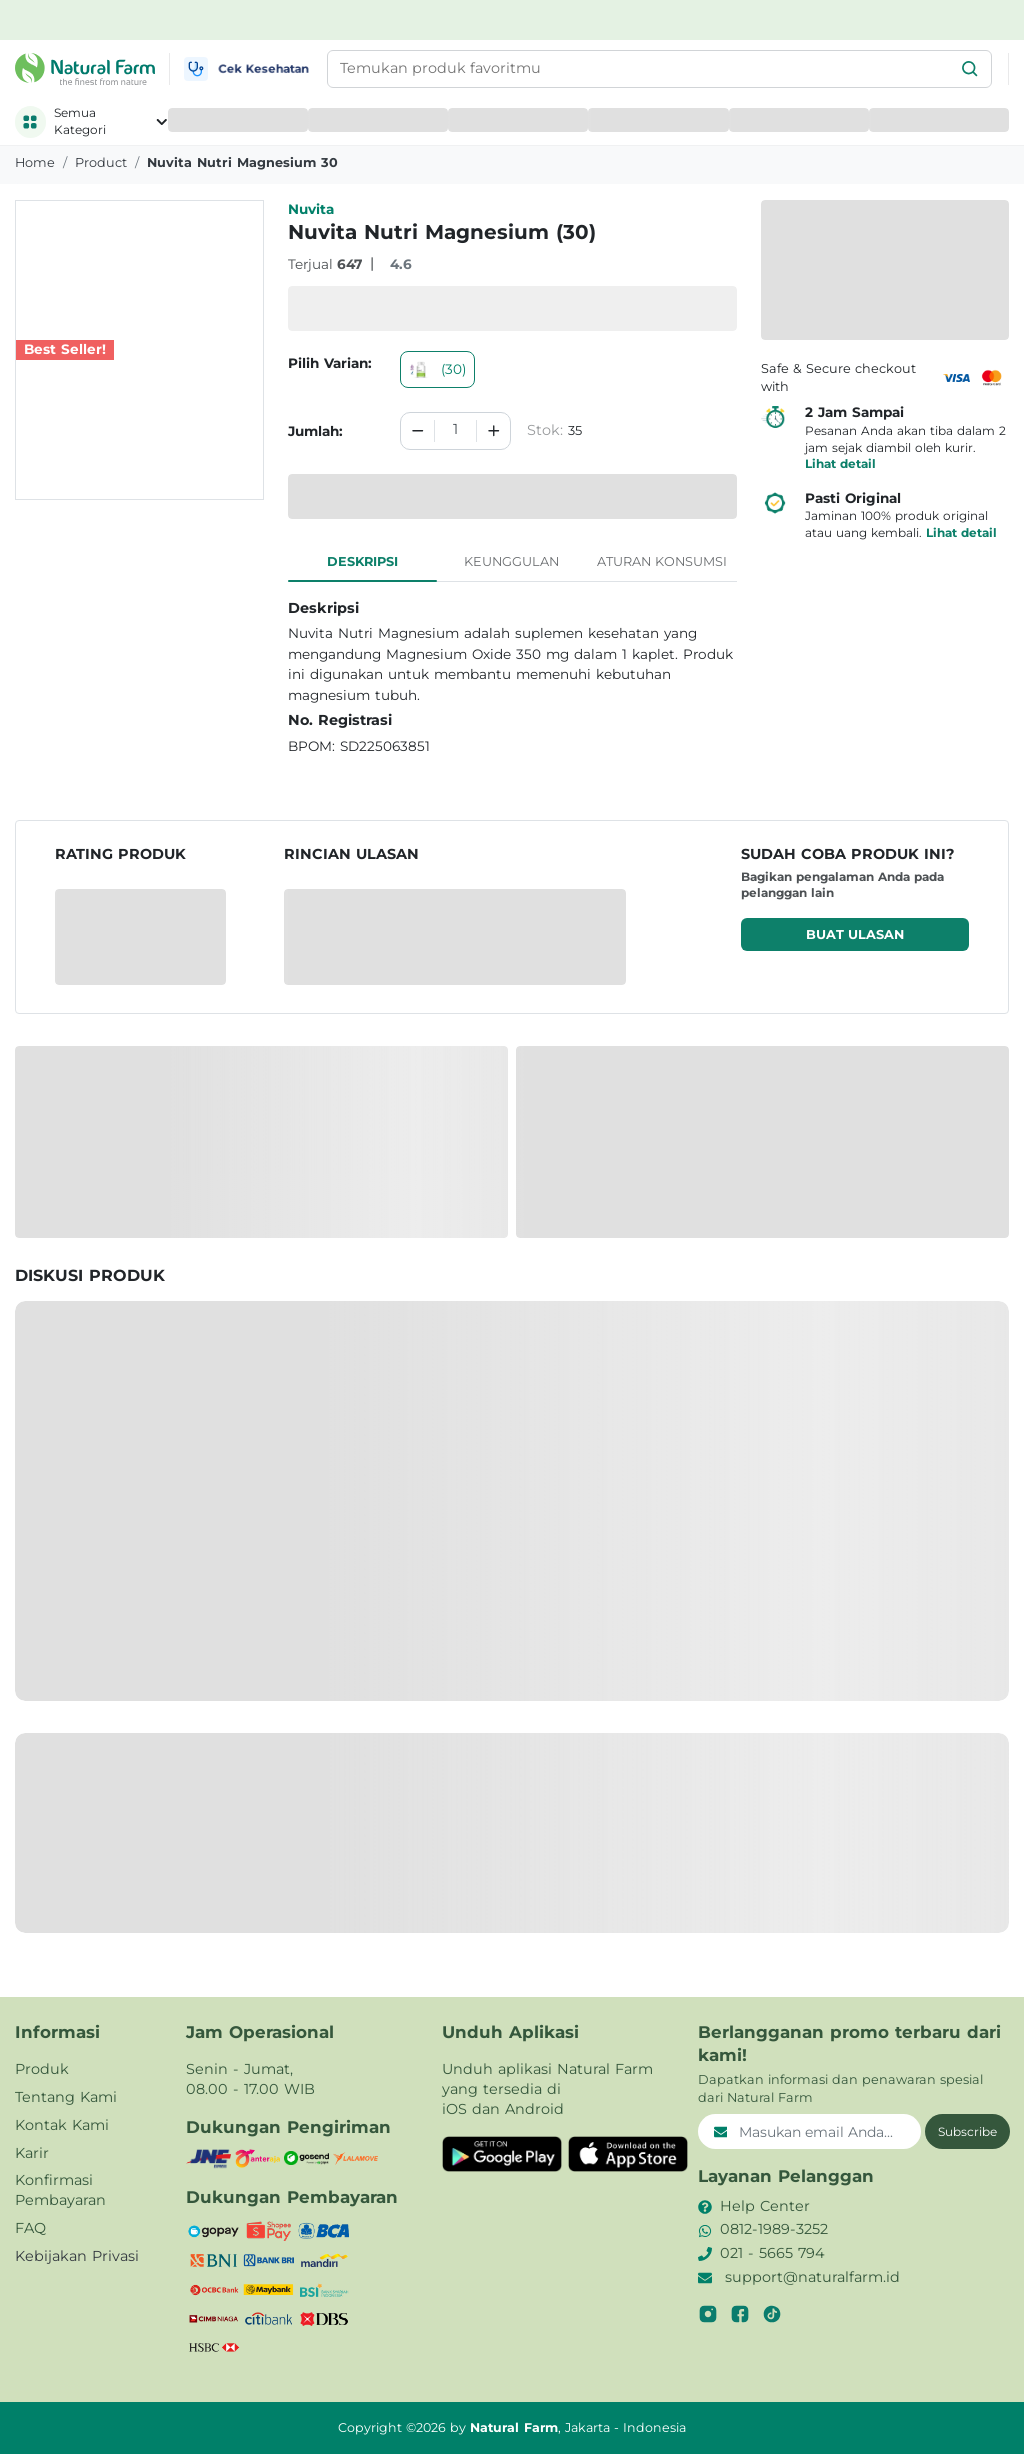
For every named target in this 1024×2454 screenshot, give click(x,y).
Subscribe (967, 2131)
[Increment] (494, 431)
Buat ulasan (855, 934)
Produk (42, 2069)
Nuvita (311, 209)
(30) (437, 369)
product (101, 162)
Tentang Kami (66, 2097)
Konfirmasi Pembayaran (60, 2190)
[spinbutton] (455, 431)
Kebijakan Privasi (77, 2256)
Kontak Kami (62, 2125)
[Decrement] (418, 431)
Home (35, 162)
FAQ (30, 2228)
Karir (32, 2153)
